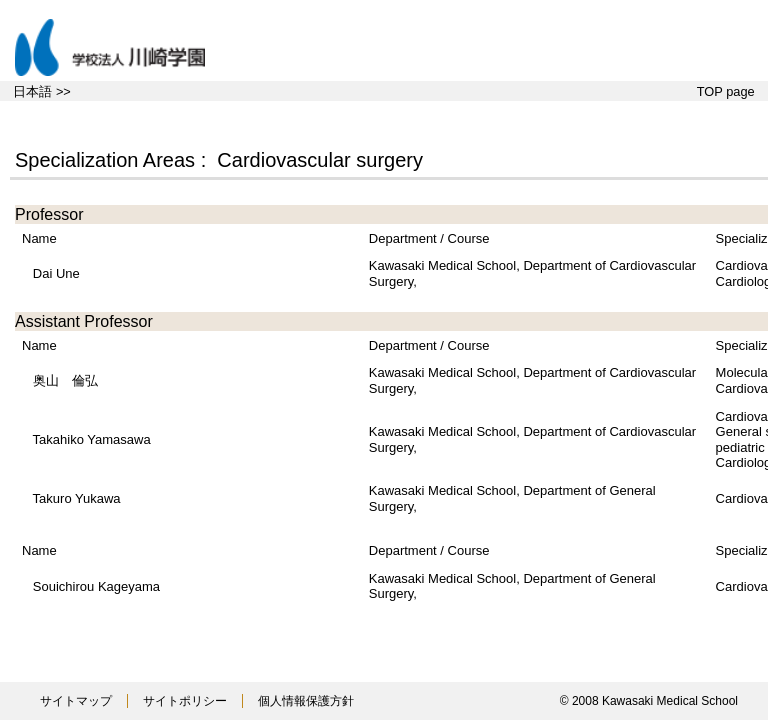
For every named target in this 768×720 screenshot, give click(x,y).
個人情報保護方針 (306, 701)
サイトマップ (76, 701)
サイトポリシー (185, 701)
